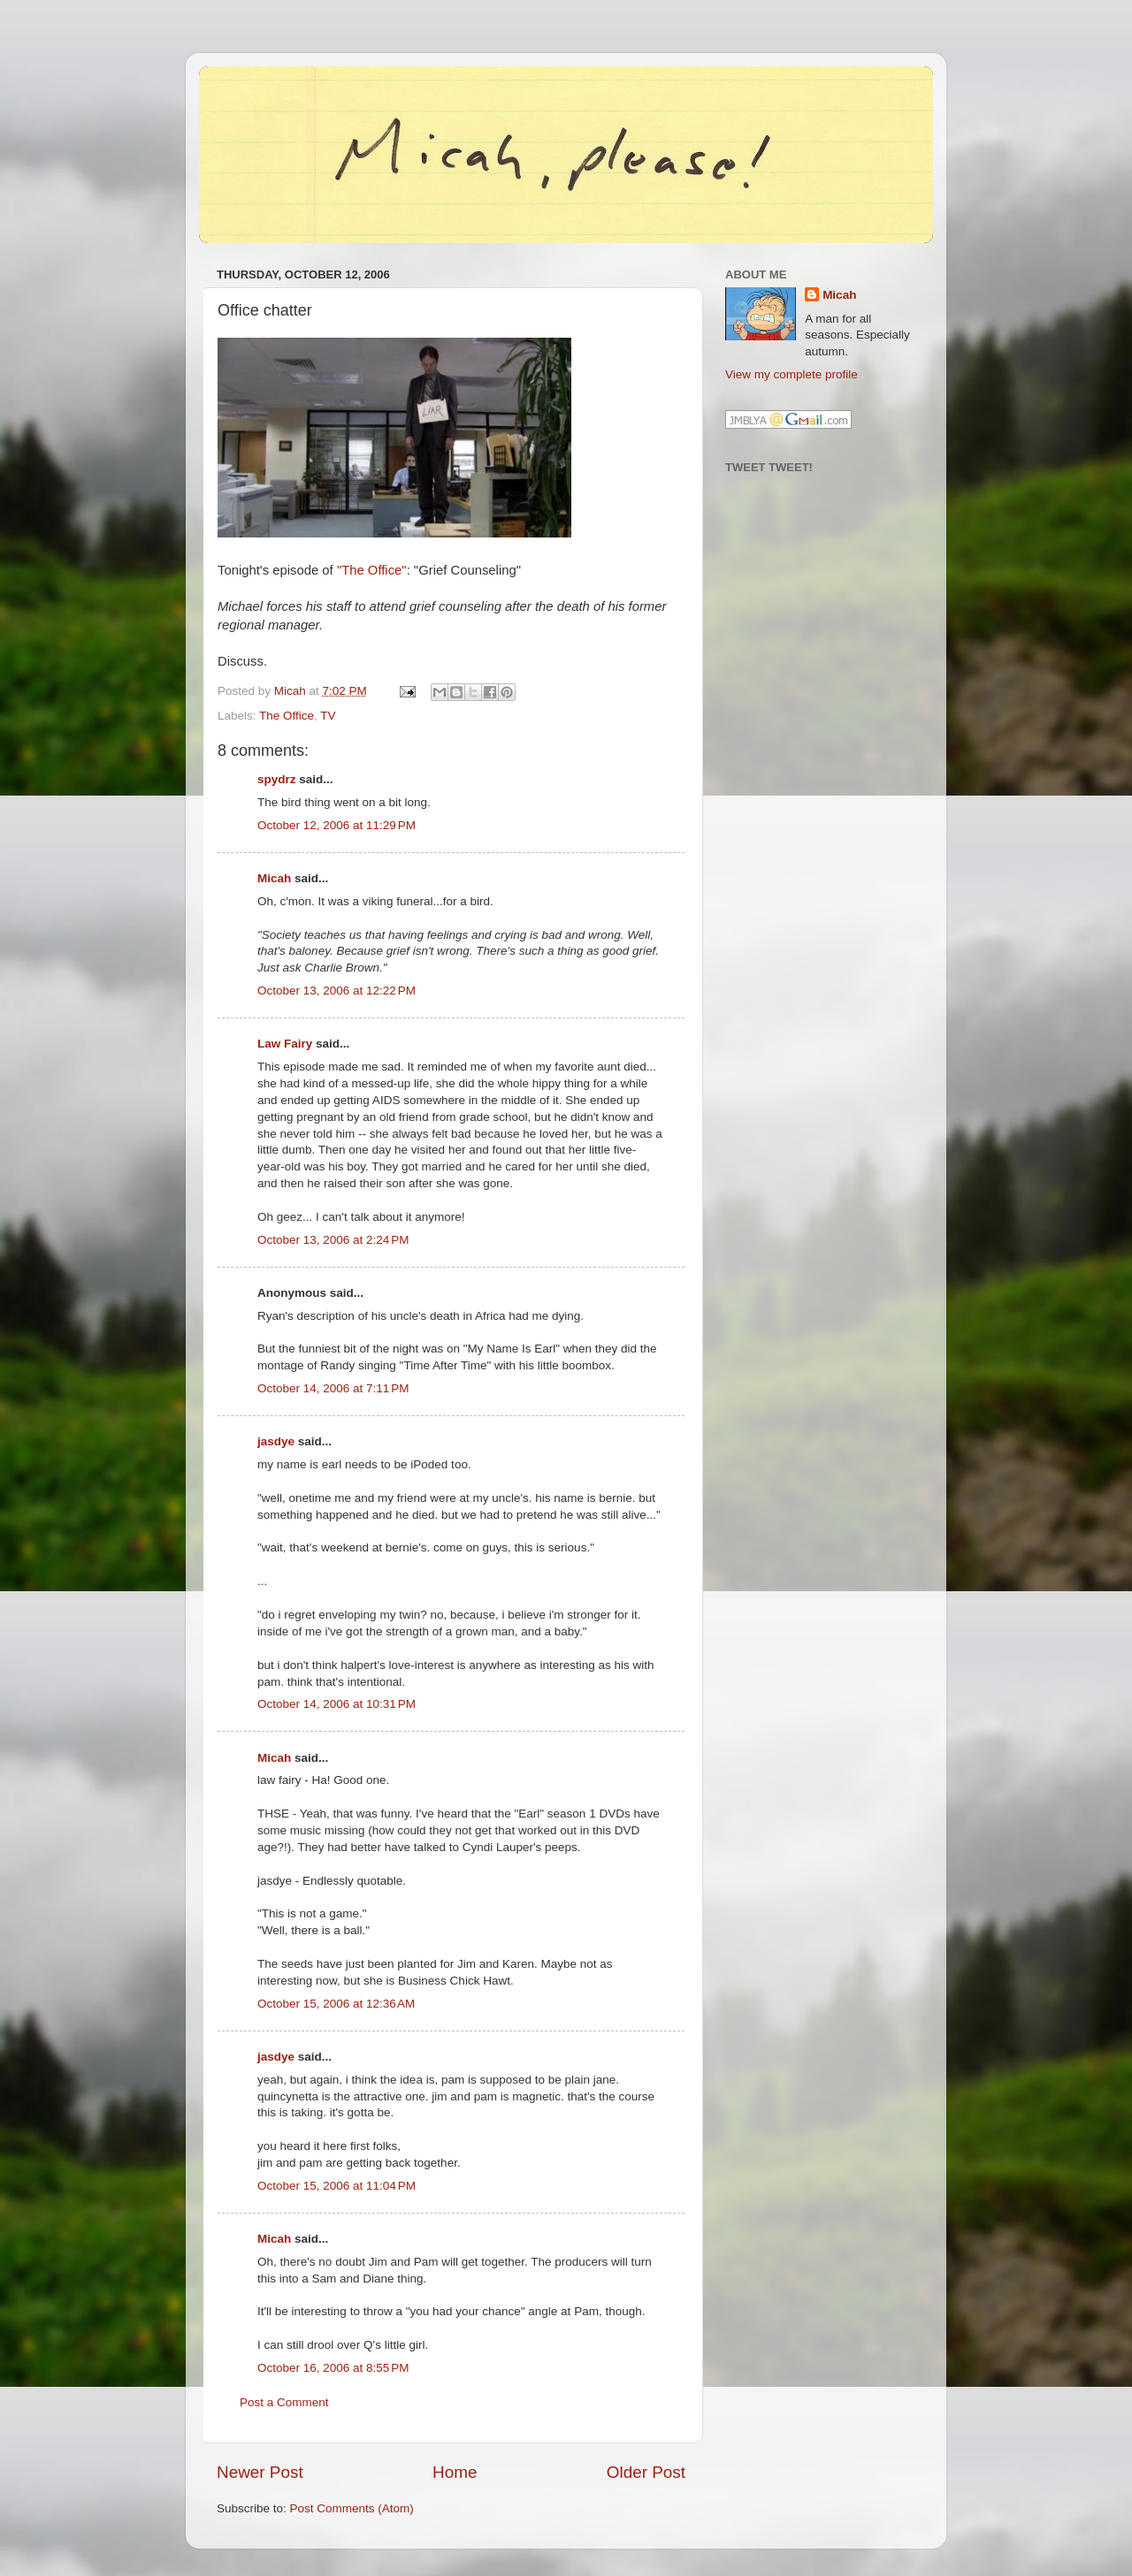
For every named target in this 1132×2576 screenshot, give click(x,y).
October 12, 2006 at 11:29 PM (336, 825)
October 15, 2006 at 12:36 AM (336, 2003)
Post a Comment (284, 2402)
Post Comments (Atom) (352, 2508)
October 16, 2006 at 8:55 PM (333, 2367)
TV (327, 715)
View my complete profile (791, 374)
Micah (274, 878)
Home (454, 2472)
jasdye (275, 1441)
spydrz (276, 779)
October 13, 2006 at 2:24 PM (333, 1239)
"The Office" (372, 570)
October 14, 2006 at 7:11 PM (333, 1388)
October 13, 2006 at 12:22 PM (336, 990)
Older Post (646, 2472)
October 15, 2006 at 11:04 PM (336, 2185)
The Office (286, 715)
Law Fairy (284, 1043)
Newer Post (260, 2472)
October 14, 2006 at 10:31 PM (336, 1704)
